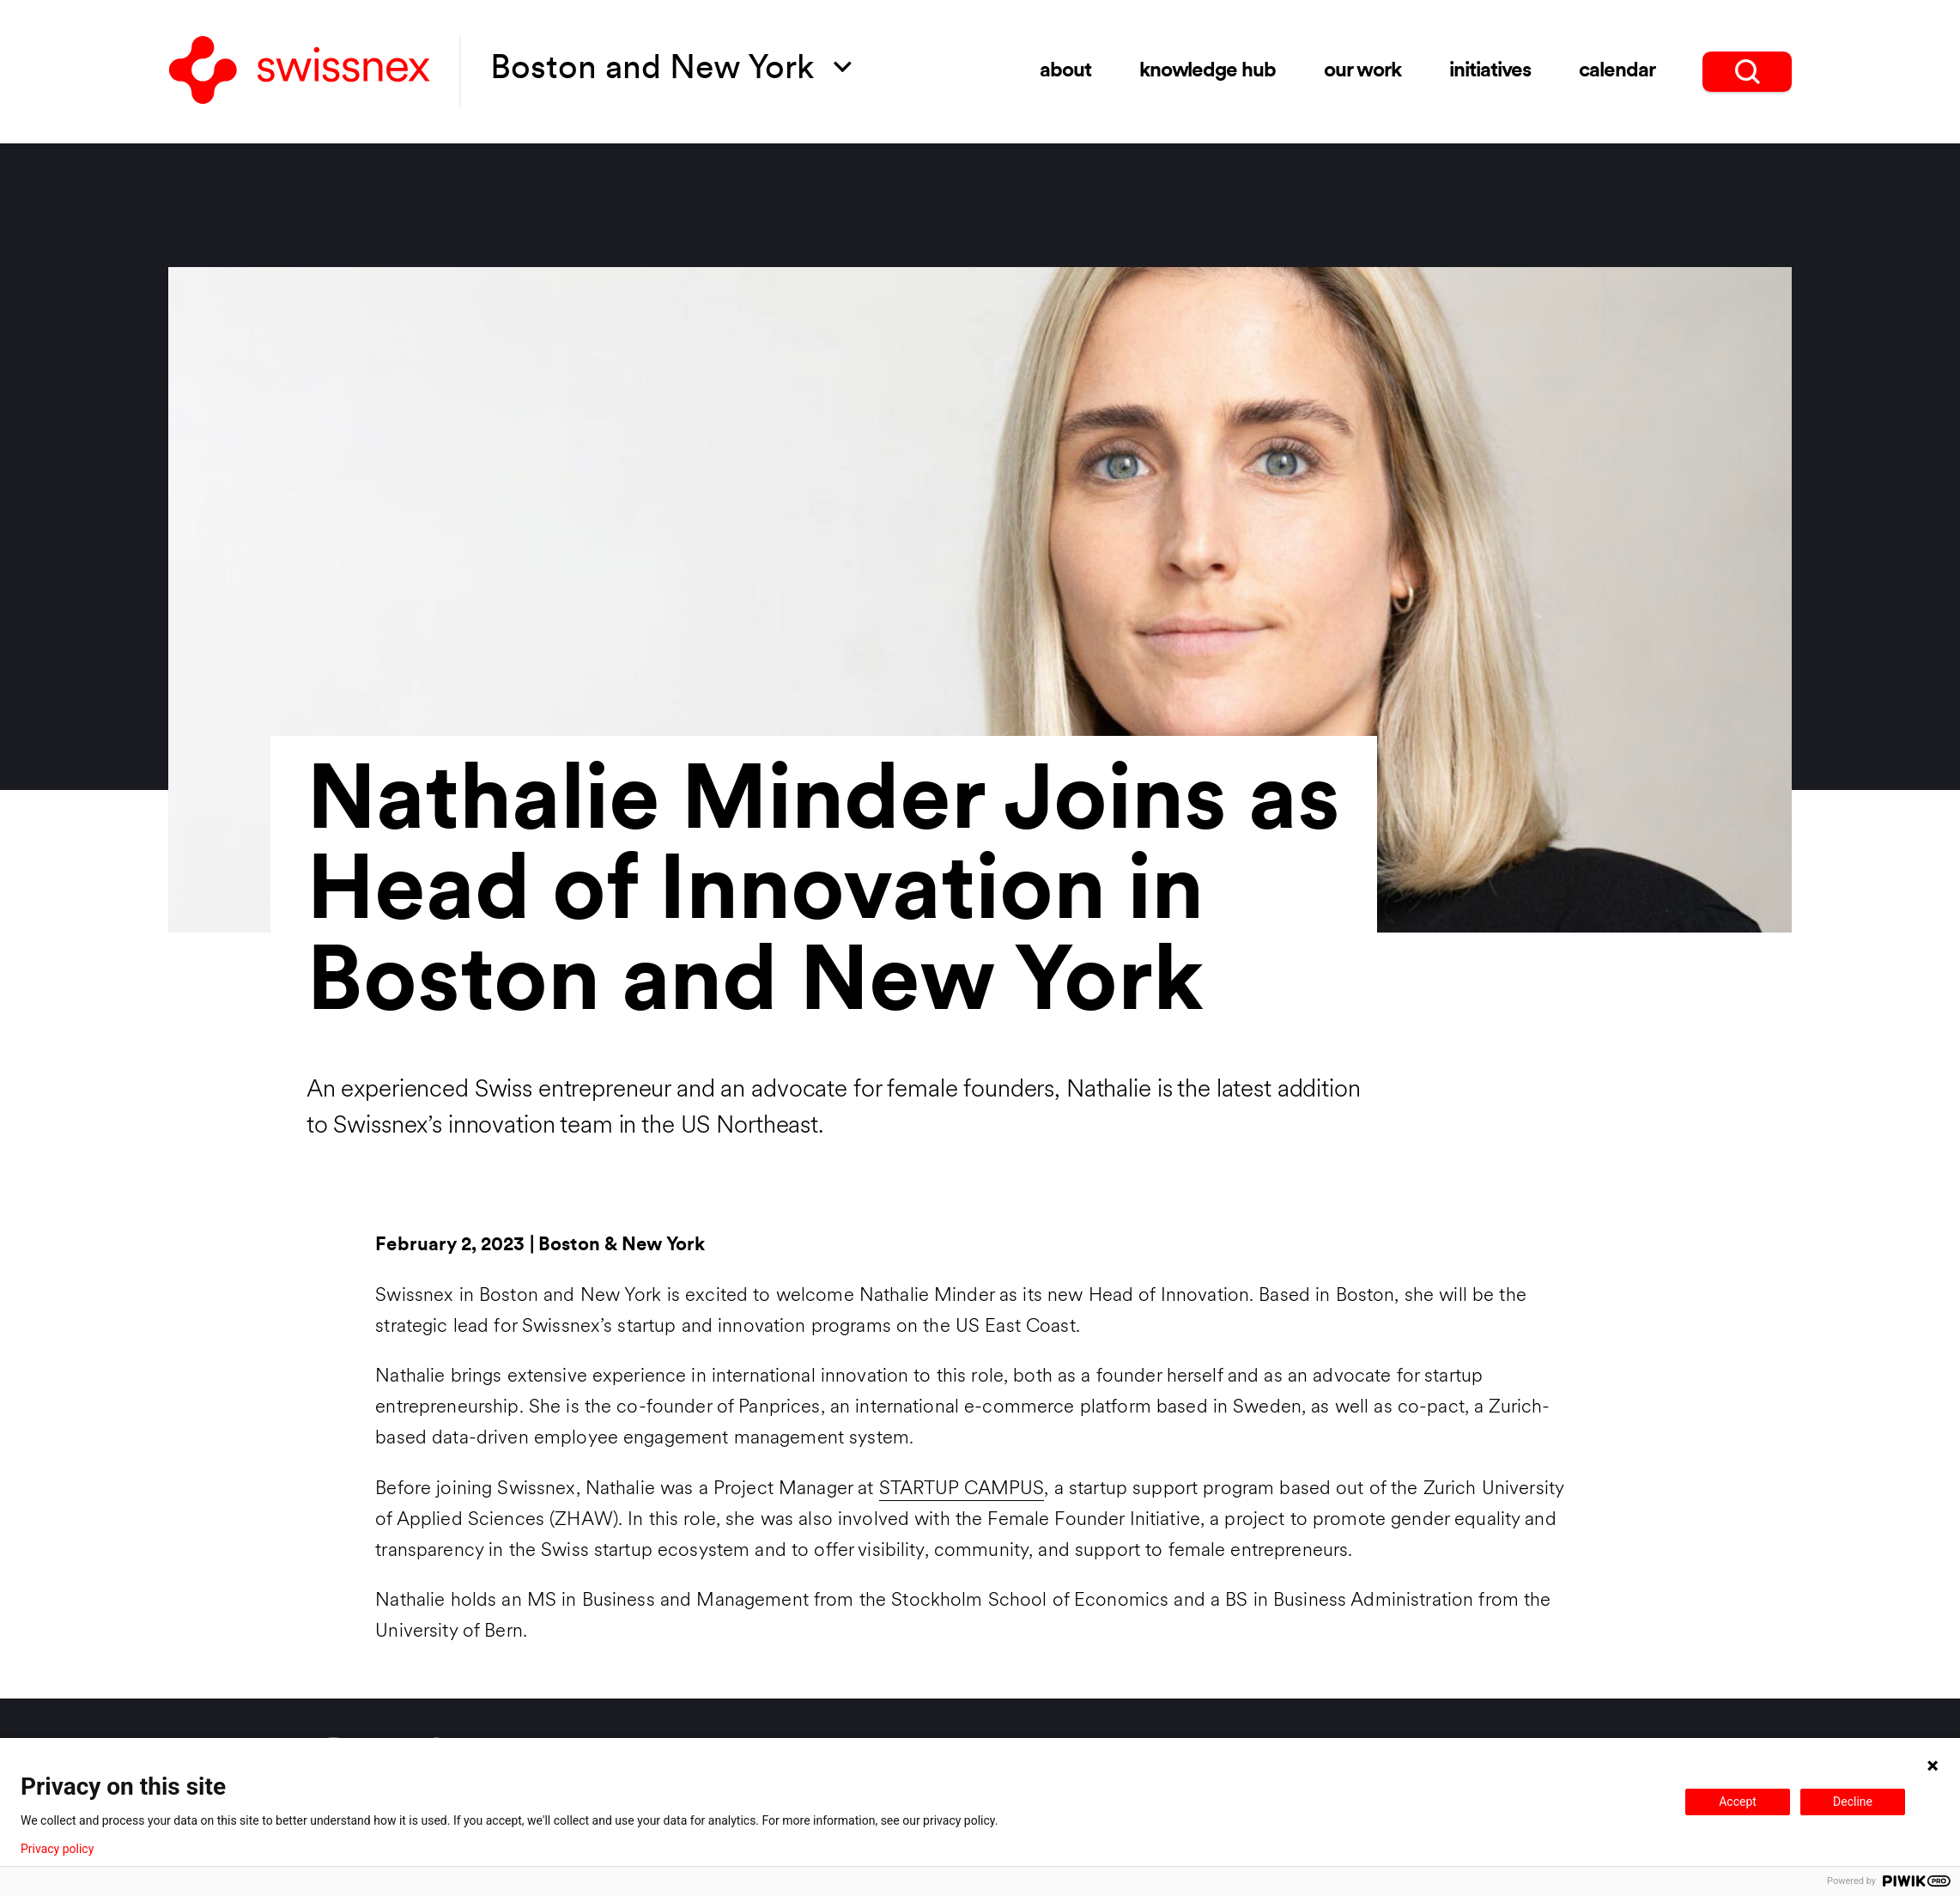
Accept (1738, 1801)
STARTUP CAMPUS (962, 1489)
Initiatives (1490, 71)
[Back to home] (299, 71)
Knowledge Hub (1207, 71)
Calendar (1617, 71)
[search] (1747, 72)
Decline (1852, 1801)
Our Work (1363, 71)
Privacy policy (57, 1849)
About (1065, 71)
